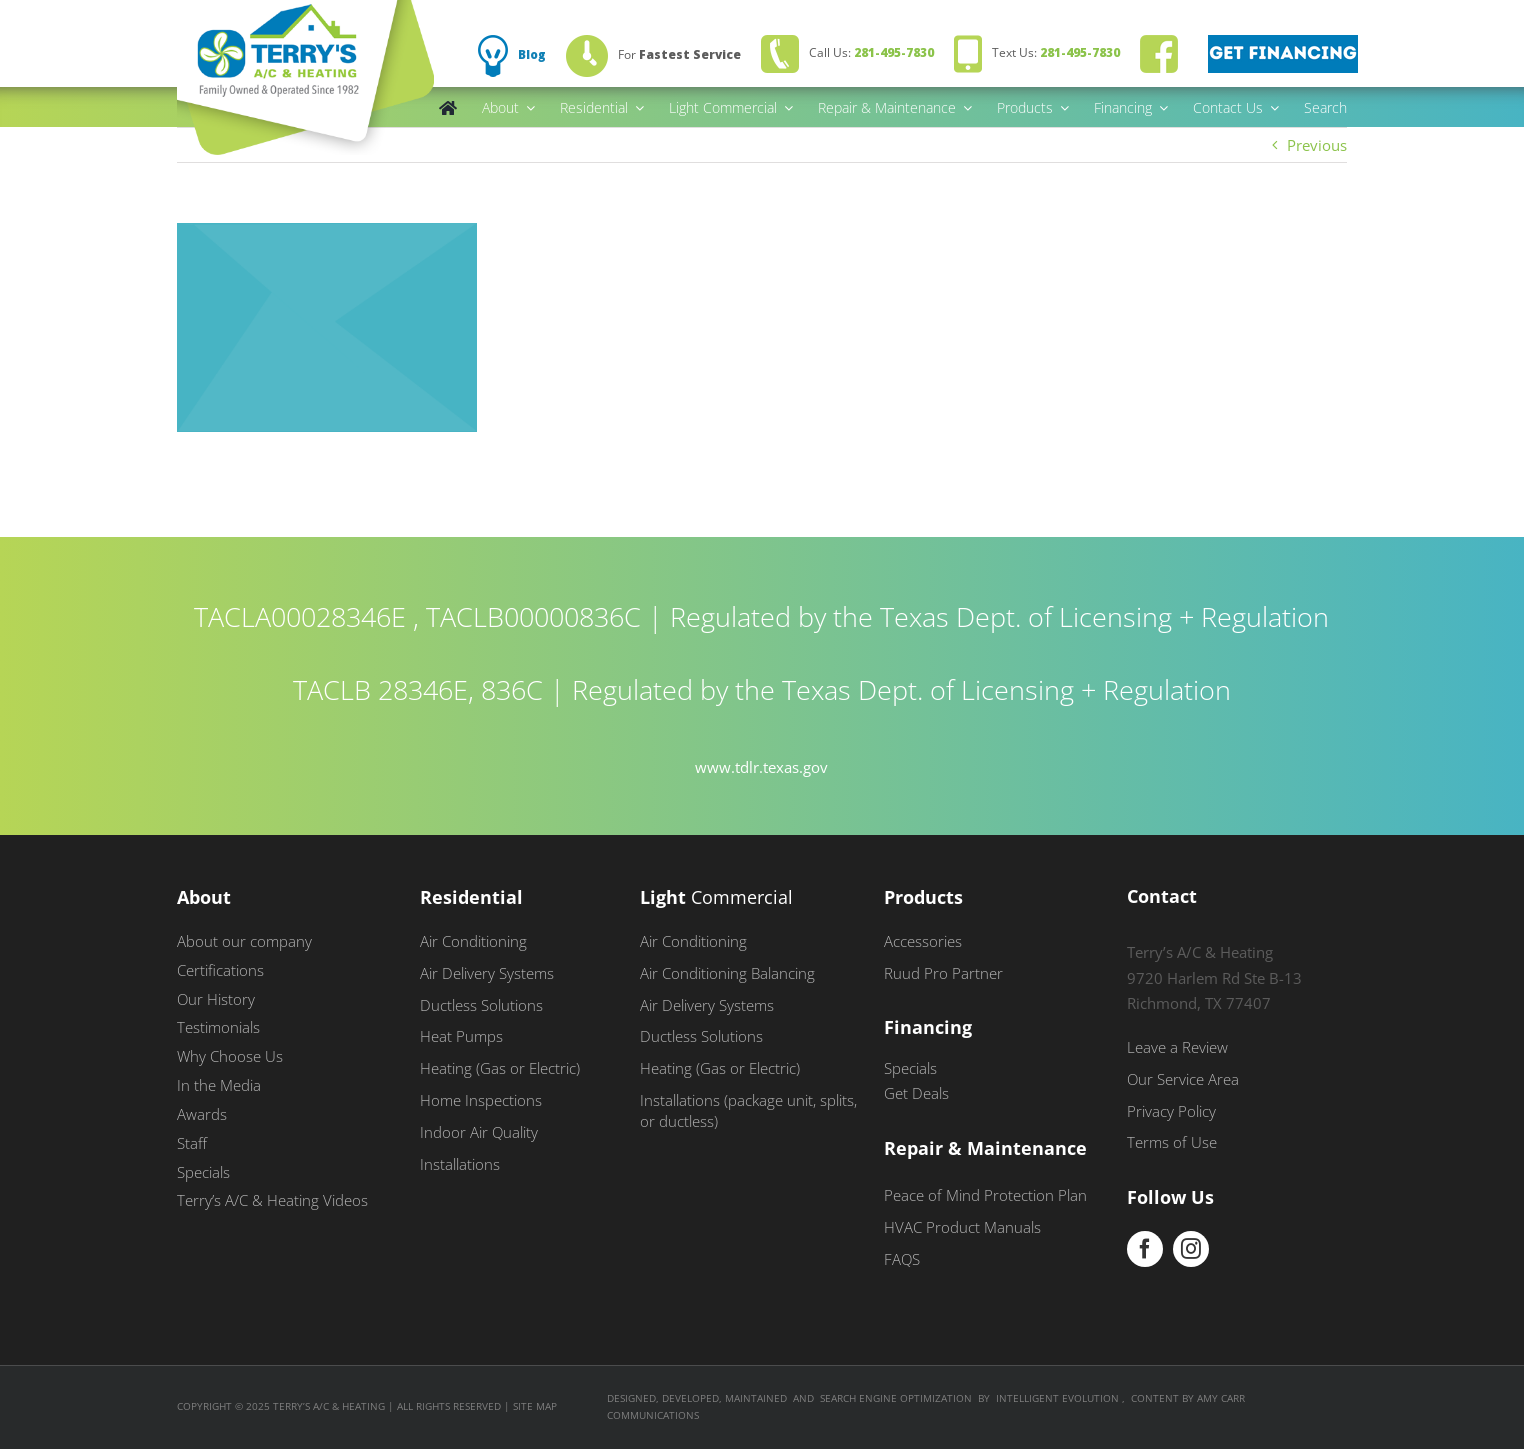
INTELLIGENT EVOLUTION (1059, 1398)
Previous (1317, 145)
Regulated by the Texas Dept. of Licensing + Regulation (999, 616)
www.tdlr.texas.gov (761, 767)
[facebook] (1145, 1249)
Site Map (535, 1406)
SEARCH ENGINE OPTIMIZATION (896, 1398)
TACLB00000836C (533, 616)
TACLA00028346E (300, 616)
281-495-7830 (894, 52)
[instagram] (1191, 1249)
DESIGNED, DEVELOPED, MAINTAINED (697, 1398)
